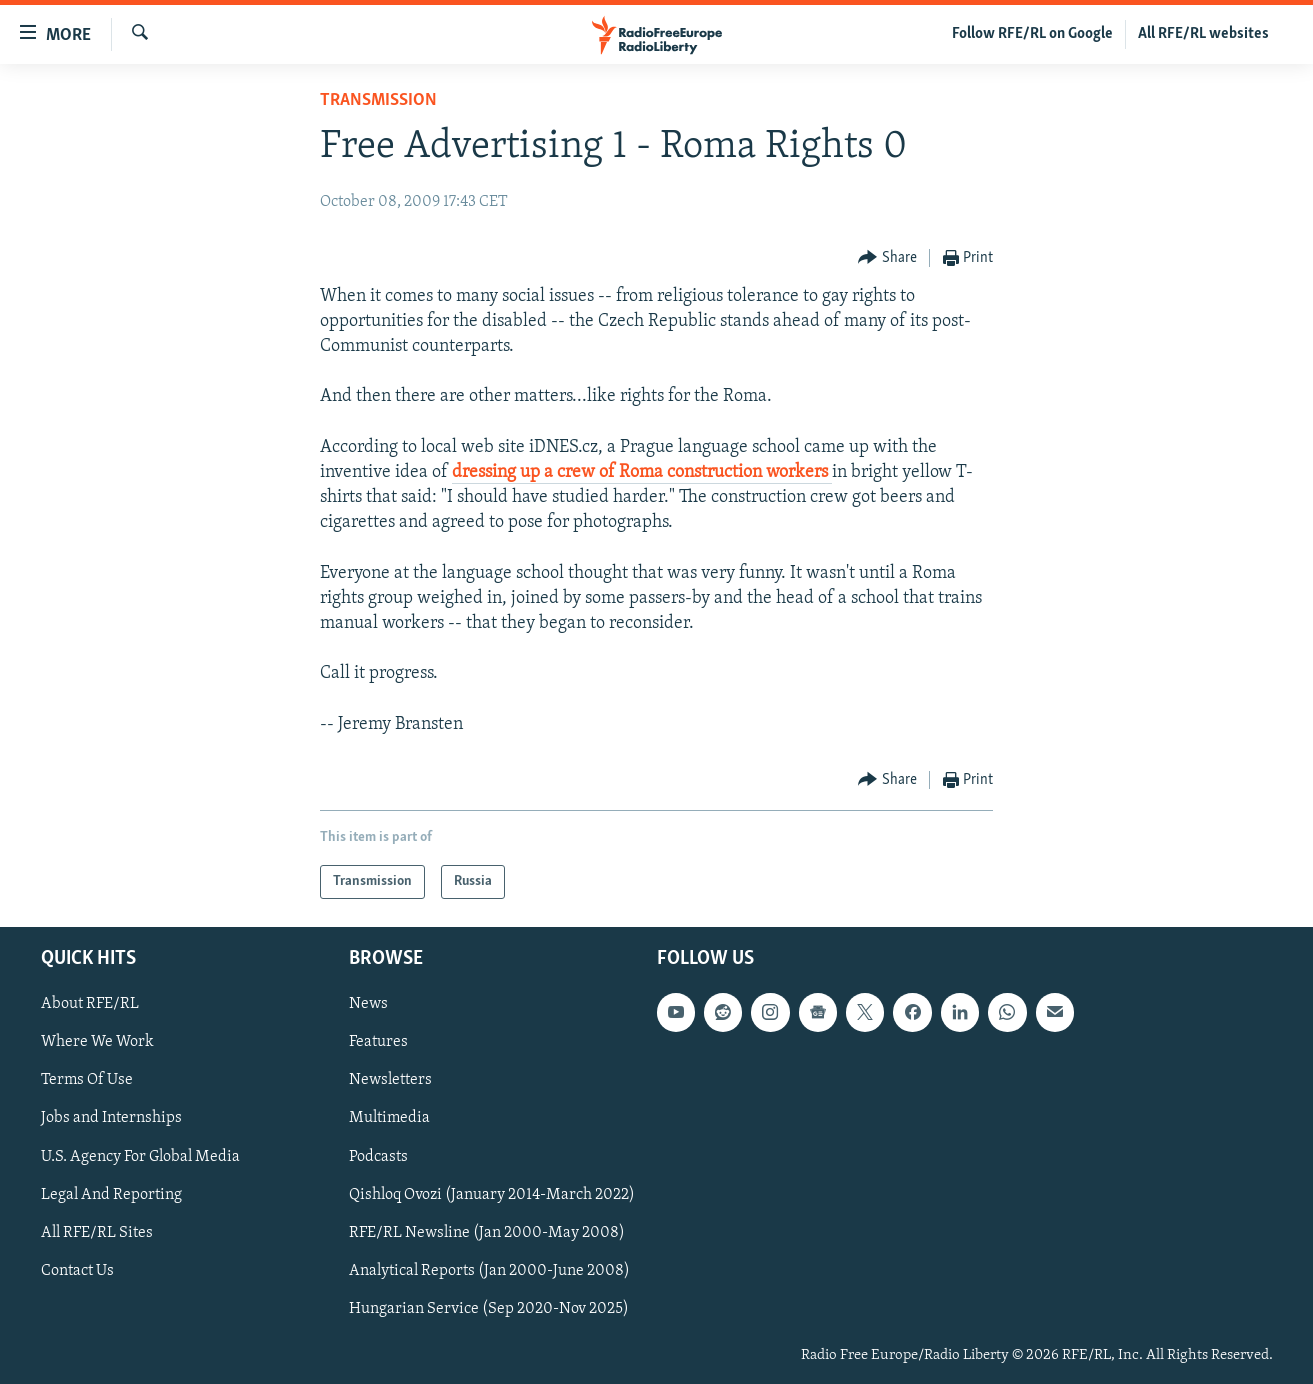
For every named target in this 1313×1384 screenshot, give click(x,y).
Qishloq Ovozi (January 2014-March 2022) (492, 1195)
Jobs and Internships (111, 1119)
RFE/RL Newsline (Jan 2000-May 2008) (487, 1233)
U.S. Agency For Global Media (140, 1157)
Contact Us (77, 1271)
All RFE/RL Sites (97, 1233)
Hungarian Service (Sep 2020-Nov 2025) (489, 1309)
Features (378, 1043)
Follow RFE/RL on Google (1032, 34)
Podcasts (378, 1157)
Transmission (378, 100)
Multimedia (389, 1119)
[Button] (887, 258)
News (368, 1004)
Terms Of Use (87, 1081)
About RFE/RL (90, 1004)
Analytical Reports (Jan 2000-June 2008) (489, 1271)
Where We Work (97, 1043)
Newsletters (390, 1081)
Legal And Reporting (111, 1195)
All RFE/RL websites (1203, 34)
